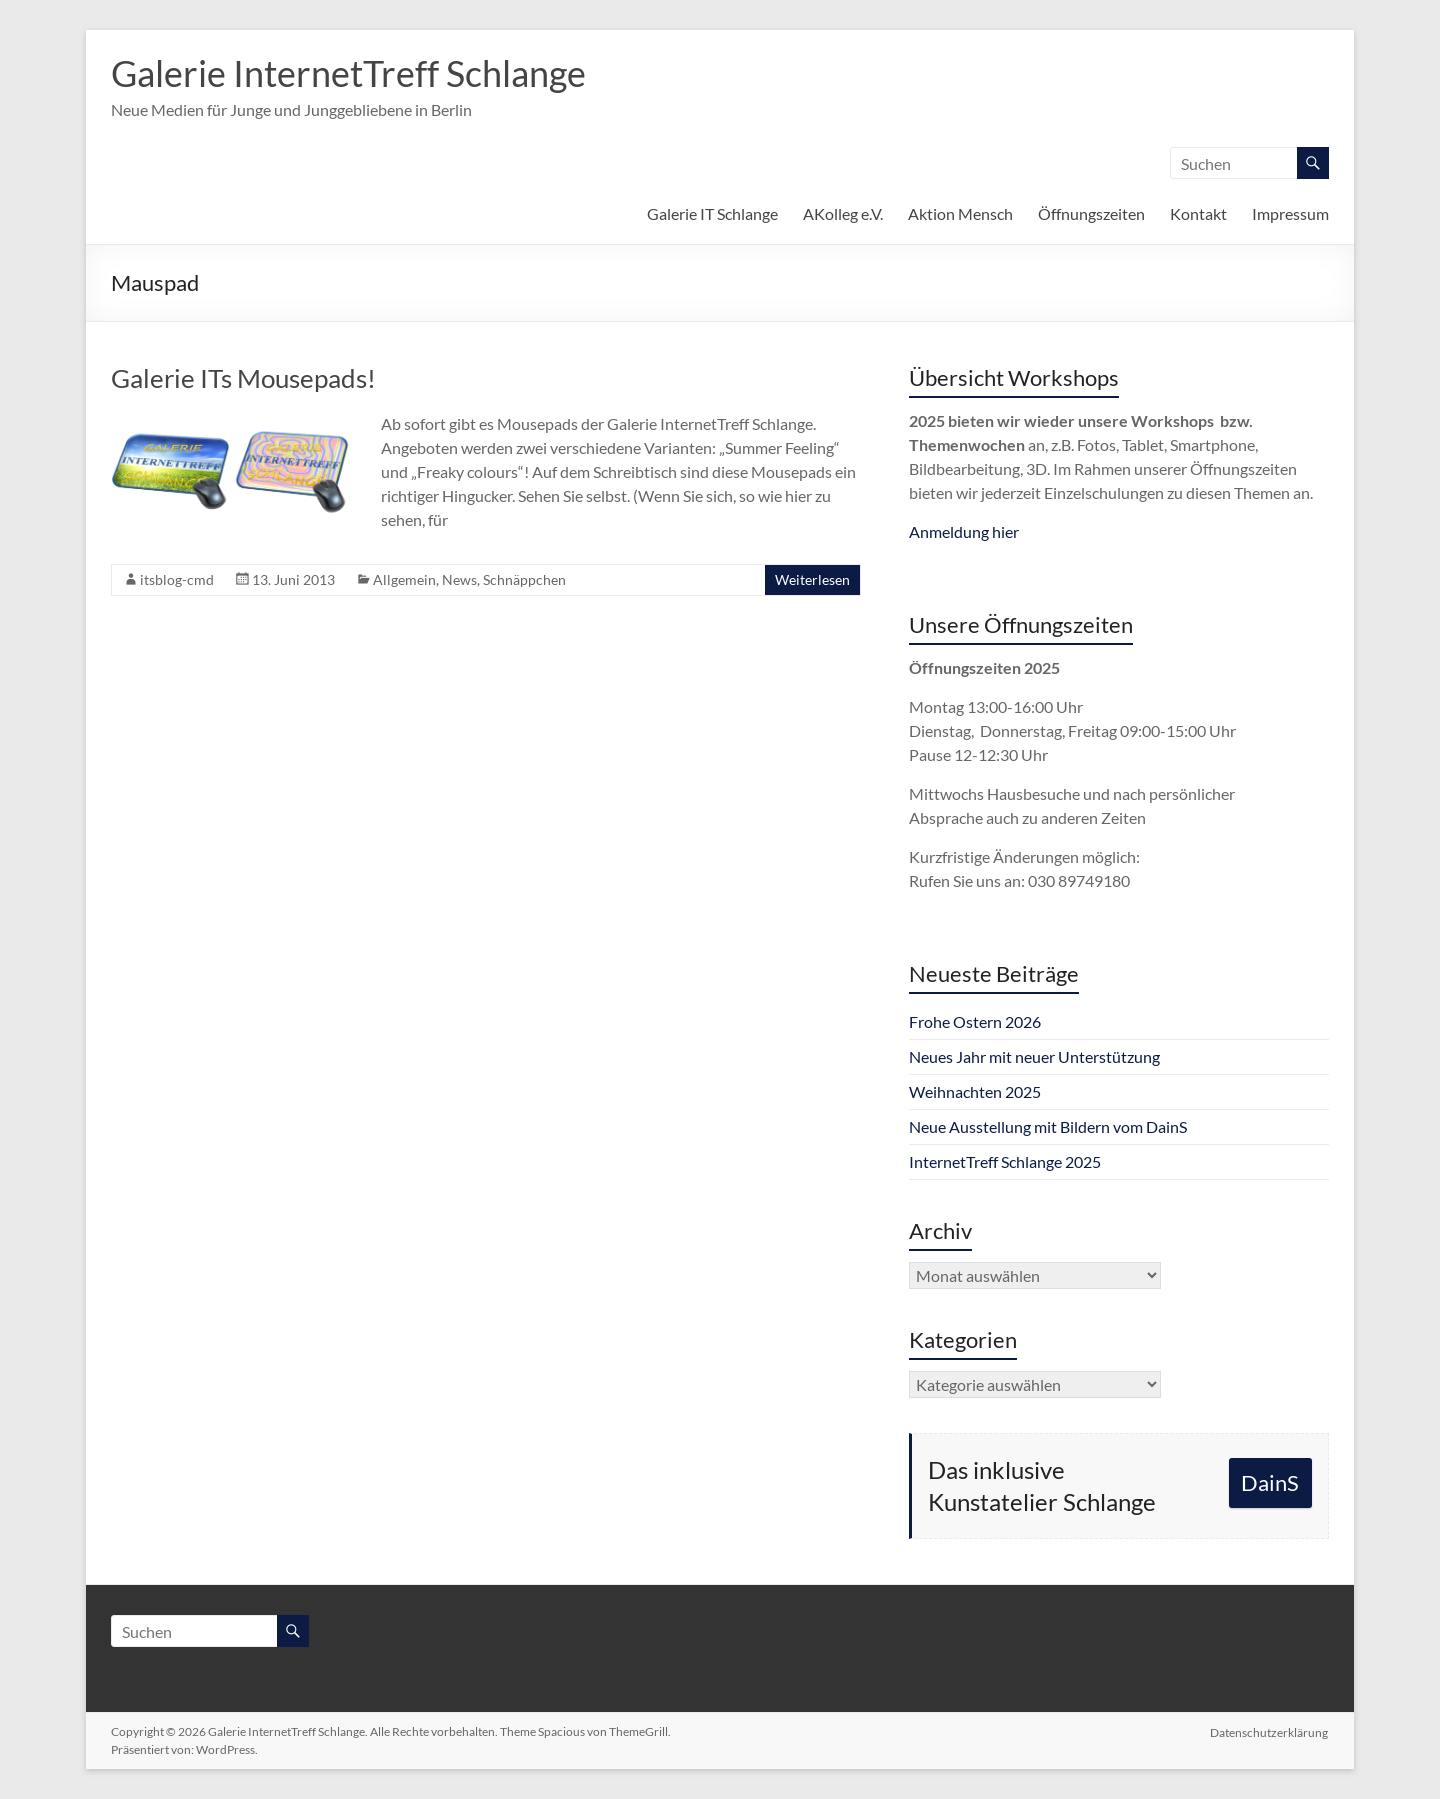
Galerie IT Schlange (712, 213)
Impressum (1290, 213)
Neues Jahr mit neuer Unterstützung (1034, 1056)
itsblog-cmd (177, 579)
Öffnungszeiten (1091, 213)
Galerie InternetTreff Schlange (348, 73)
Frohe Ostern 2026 (975, 1021)
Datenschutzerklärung (1270, 1731)
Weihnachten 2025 (975, 1091)
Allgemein (404, 579)
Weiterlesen (812, 579)
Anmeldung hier (964, 531)
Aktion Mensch (960, 213)
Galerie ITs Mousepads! (243, 378)
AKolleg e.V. (843, 213)
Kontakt (1198, 213)
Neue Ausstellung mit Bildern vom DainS (1048, 1126)
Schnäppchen (524, 579)
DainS (1270, 1482)
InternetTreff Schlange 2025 (1005, 1161)
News (459, 579)
